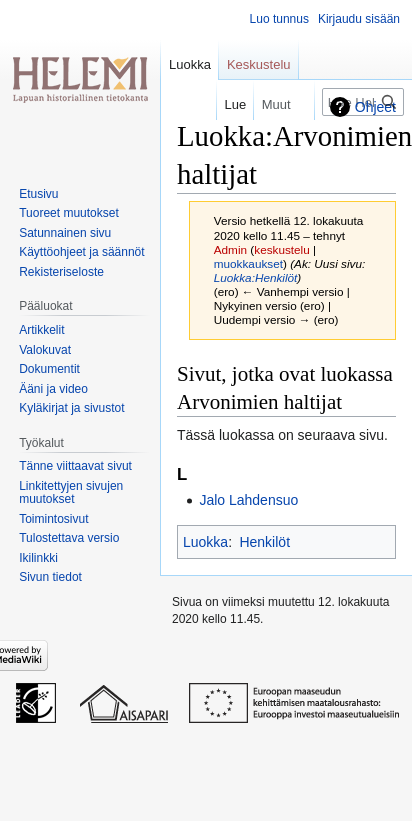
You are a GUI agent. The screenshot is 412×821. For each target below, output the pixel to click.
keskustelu (282, 249)
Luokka (205, 542)
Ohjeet (375, 107)
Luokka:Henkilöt (256, 277)
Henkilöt (264, 542)
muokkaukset (248, 263)
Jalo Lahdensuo (248, 500)
